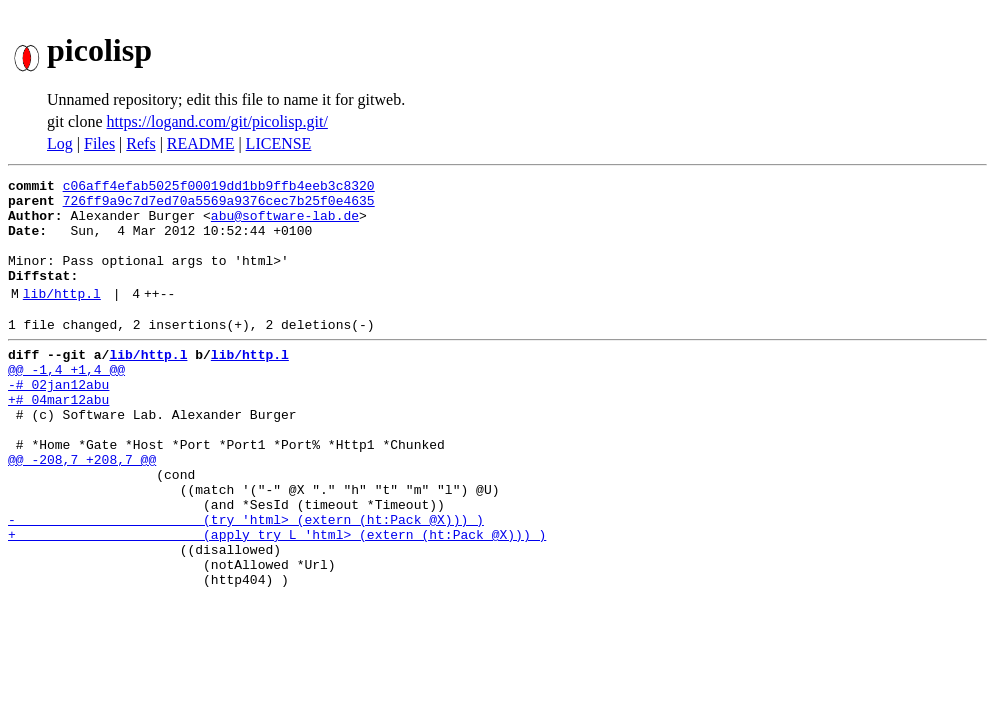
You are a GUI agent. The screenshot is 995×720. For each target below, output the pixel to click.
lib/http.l (62, 317)
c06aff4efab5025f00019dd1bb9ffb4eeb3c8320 (219, 188)
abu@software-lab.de (285, 224)
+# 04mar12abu (58, 438)
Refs (140, 143)
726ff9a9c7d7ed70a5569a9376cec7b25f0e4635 (219, 206)
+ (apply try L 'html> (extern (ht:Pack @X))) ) (277, 600)
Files (99, 143)
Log (60, 143)
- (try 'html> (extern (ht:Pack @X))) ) (246, 582)
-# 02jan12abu (58, 420)
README (201, 143)
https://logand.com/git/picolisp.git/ (217, 121)
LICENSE (279, 143)
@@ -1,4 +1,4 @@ (66, 402)
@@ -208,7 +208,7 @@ (82, 510)
